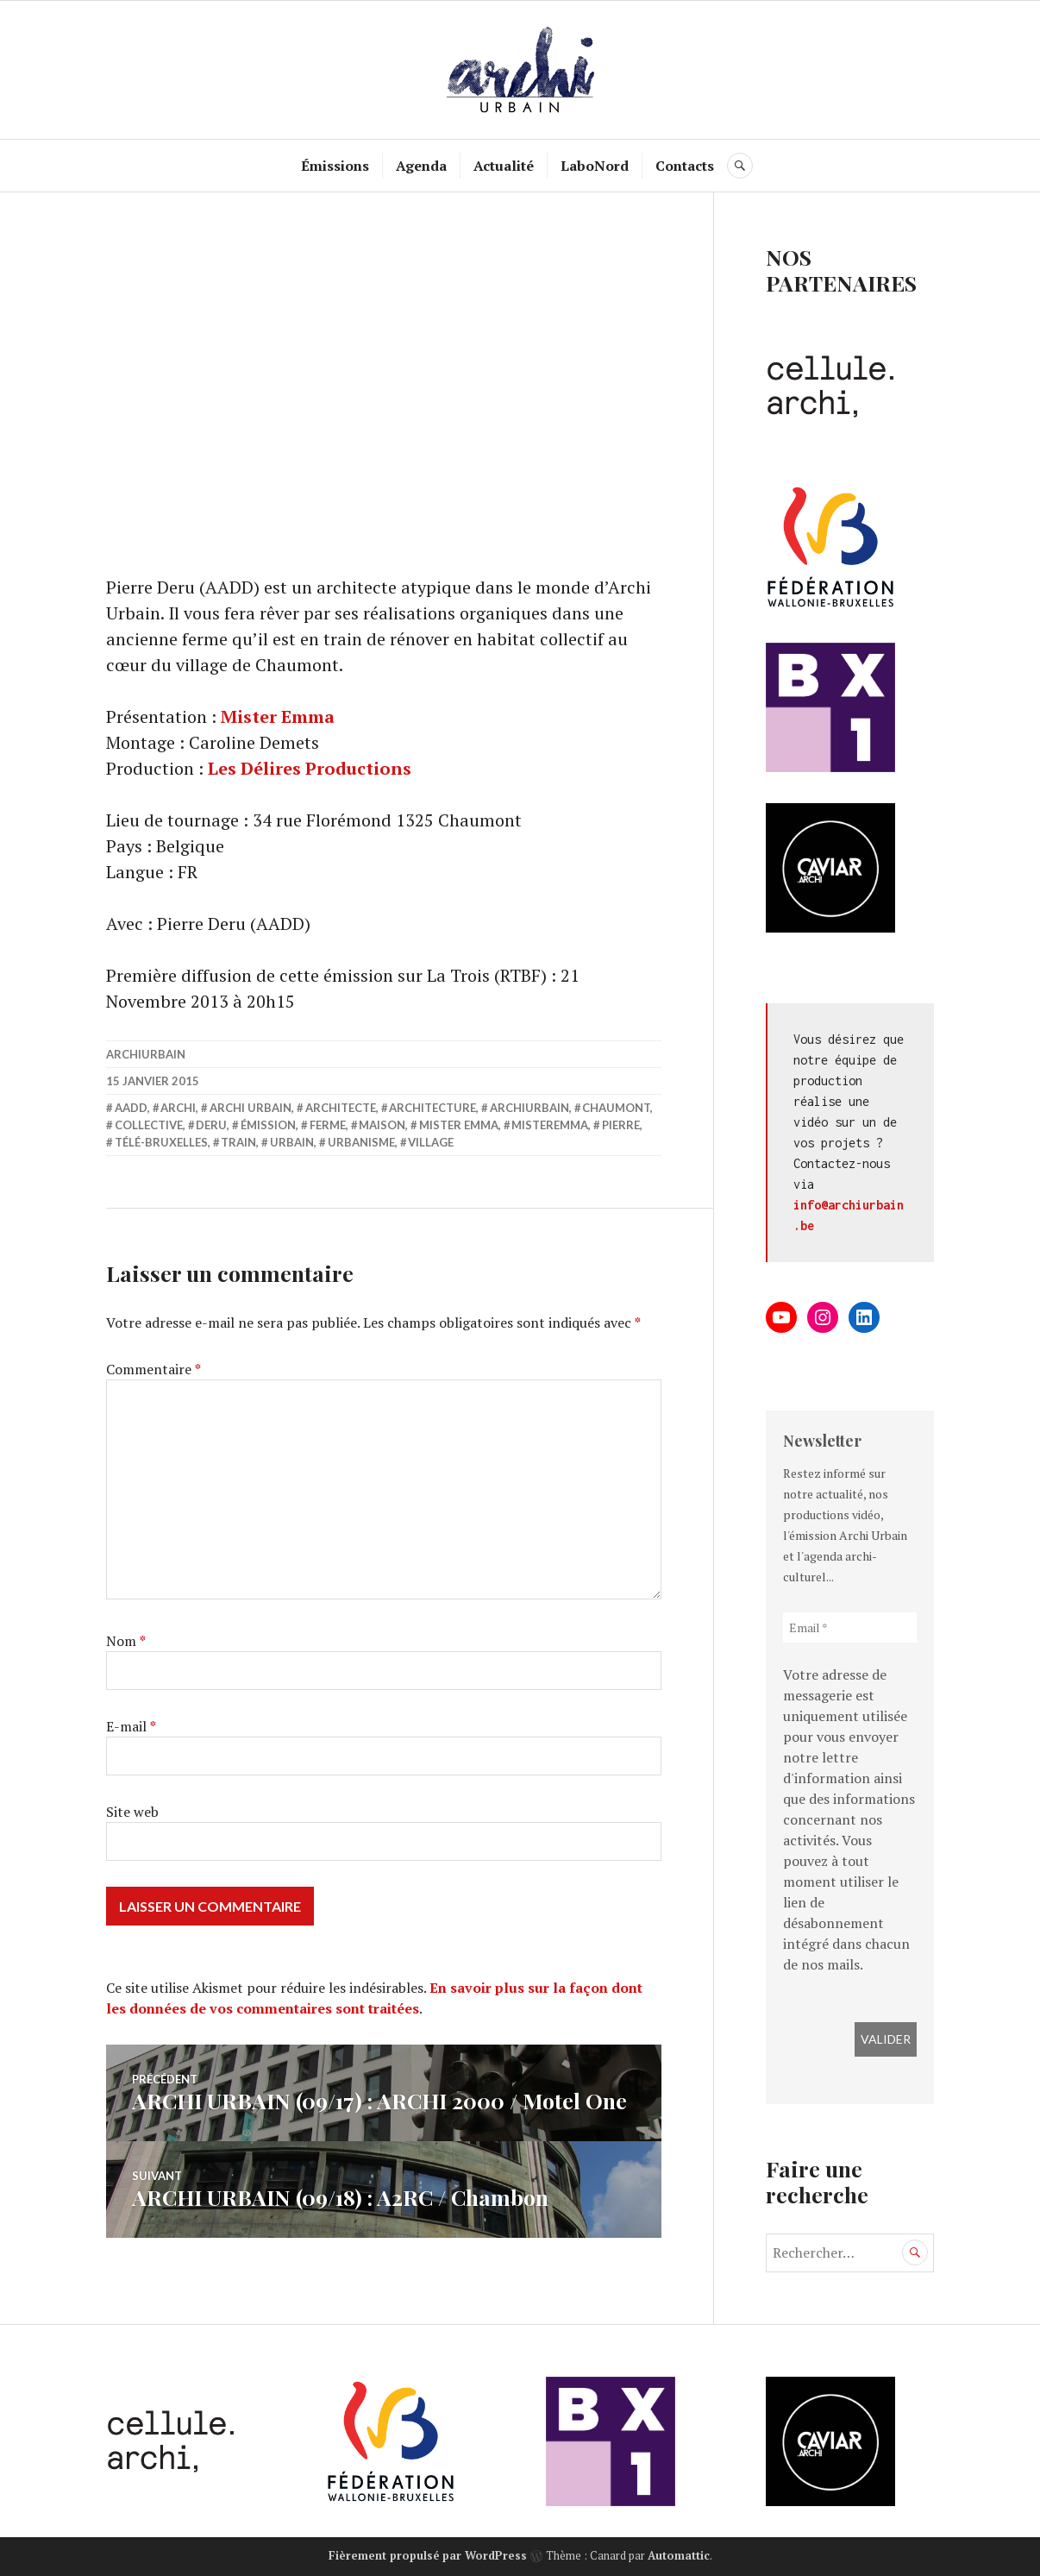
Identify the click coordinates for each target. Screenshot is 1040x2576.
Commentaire (153, 1369)
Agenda (421, 165)
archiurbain (145, 1054)
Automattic (679, 2555)
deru (211, 1125)
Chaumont (616, 1108)
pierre (621, 1125)
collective (149, 1125)
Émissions (335, 165)
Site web (132, 1811)
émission (268, 1125)
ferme (328, 1125)
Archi (178, 1108)
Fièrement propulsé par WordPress (428, 2555)
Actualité (503, 165)
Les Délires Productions (309, 768)
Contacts (684, 165)
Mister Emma (278, 716)
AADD (131, 1108)
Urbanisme (361, 1142)
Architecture (432, 1108)
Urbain (292, 1142)
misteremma (549, 1125)
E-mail (131, 1726)
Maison (382, 1125)
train (238, 1142)
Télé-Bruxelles (161, 1142)
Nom (126, 1640)
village (431, 1142)
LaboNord (595, 165)
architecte (340, 1108)
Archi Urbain (250, 1108)
